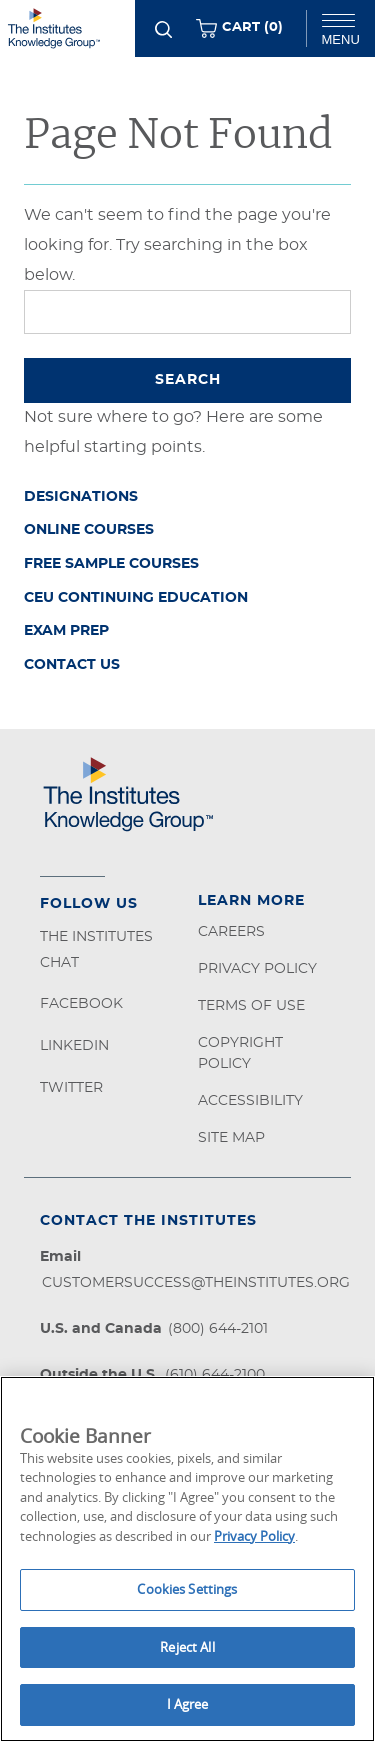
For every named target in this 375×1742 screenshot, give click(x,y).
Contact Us (72, 665)
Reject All (187, 1647)
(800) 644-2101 (218, 1329)
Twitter (71, 1088)
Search (188, 380)
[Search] (163, 29)
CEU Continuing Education (136, 598)
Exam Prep (66, 631)
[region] (187, 1559)
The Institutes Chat (96, 950)
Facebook (81, 1004)
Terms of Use (251, 1006)
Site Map (231, 1138)
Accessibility (250, 1101)
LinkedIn (74, 1046)
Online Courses (89, 530)
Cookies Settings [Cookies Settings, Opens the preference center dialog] (187, 1589)
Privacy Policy (257, 969)
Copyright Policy (240, 1053)
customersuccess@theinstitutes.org (196, 1283)
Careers (231, 932)
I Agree (188, 1704)
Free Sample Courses (111, 564)
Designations (81, 497)
